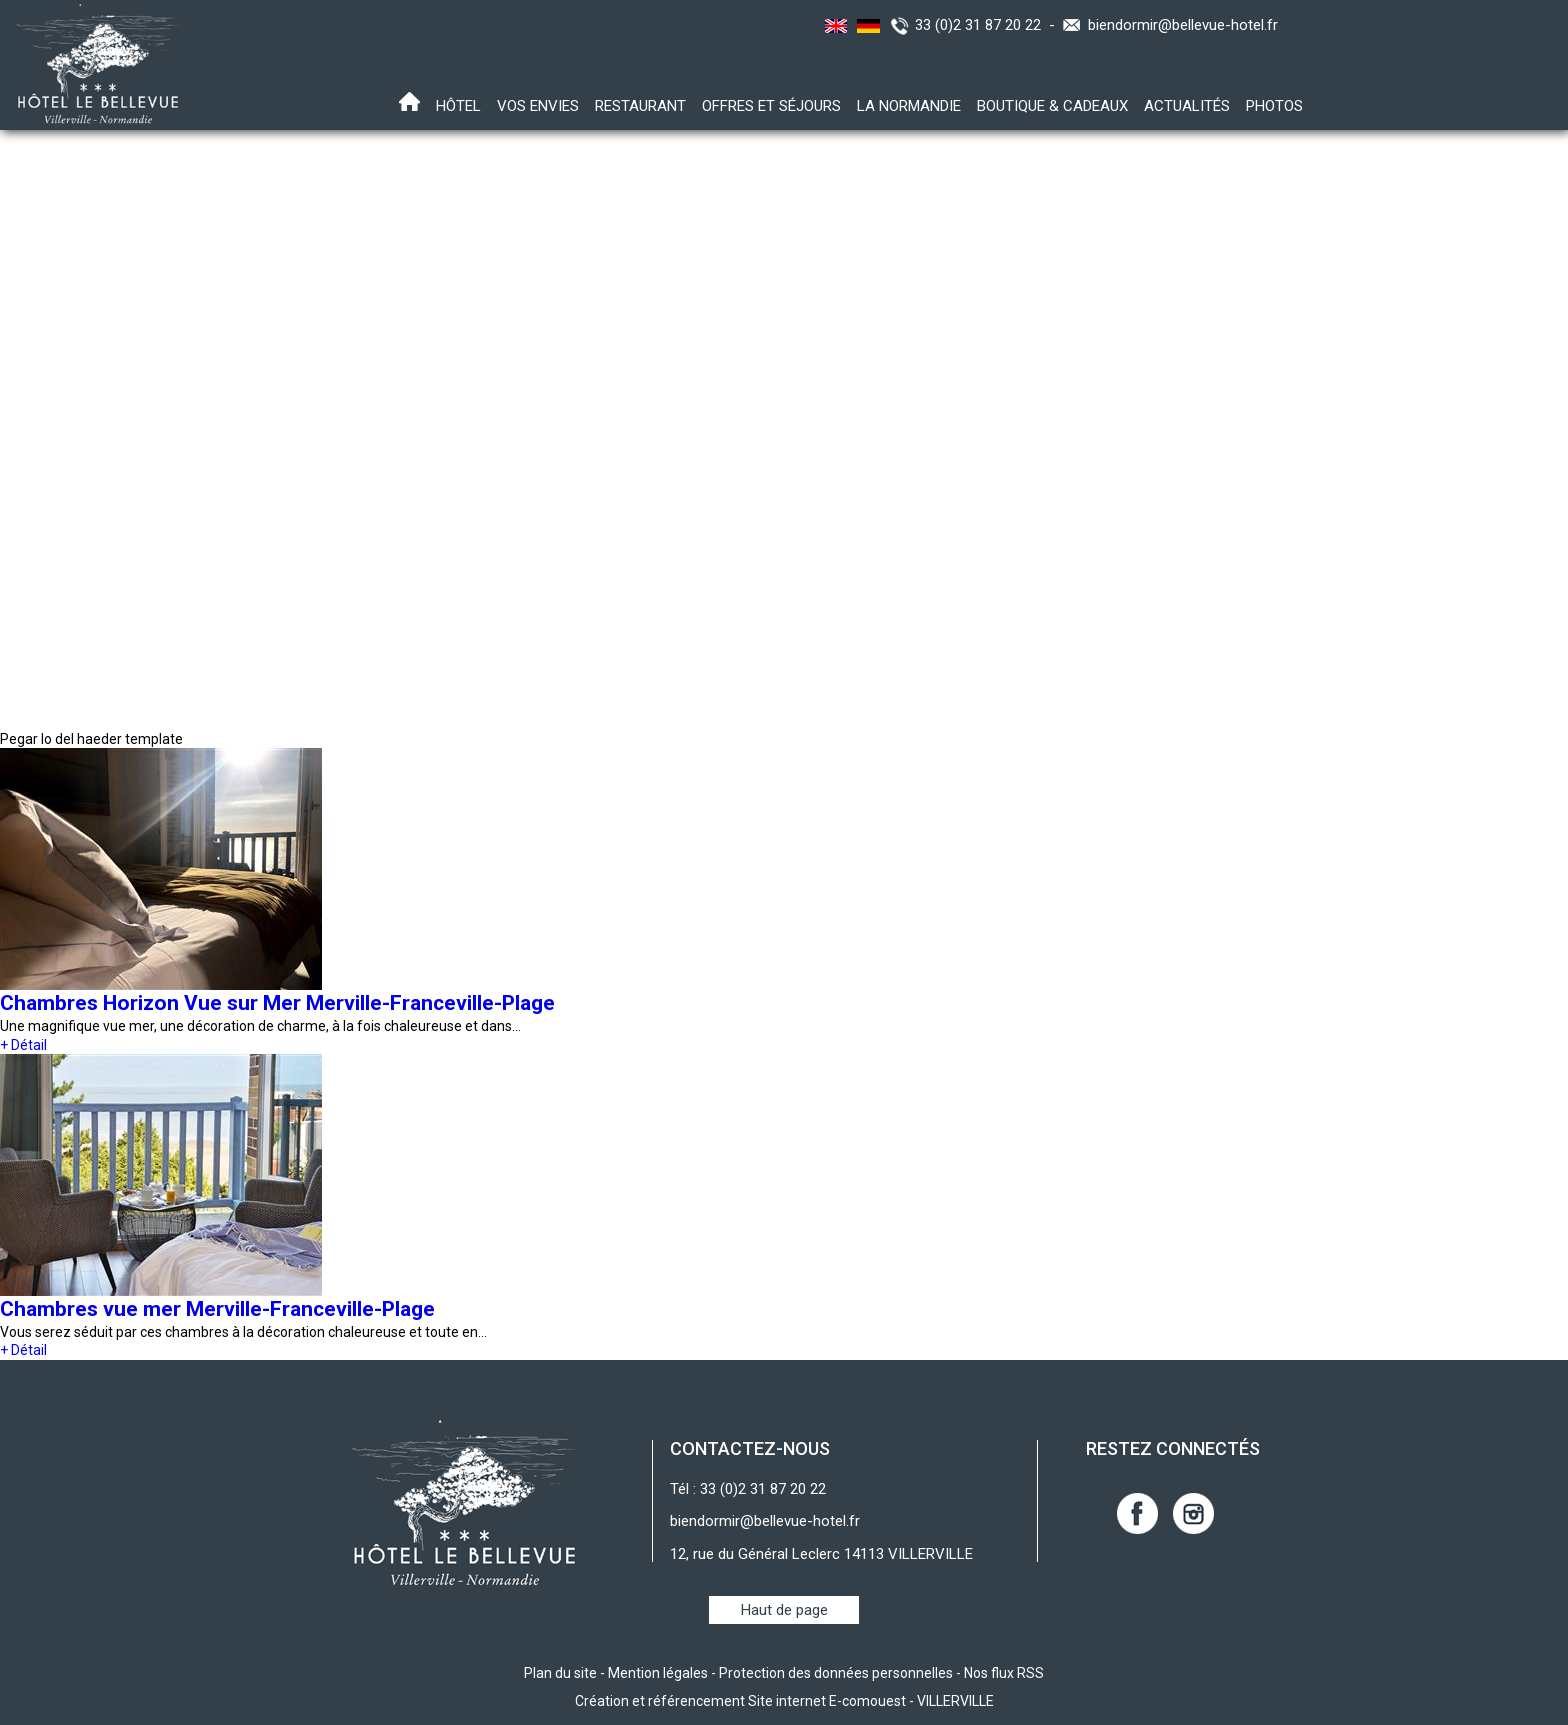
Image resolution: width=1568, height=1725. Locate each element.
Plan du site (560, 1673)
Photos (1274, 106)
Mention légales (658, 1673)
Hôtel (458, 106)
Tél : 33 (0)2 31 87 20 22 (748, 1489)
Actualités (1187, 106)
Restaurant (640, 106)
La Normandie (909, 106)
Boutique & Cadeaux (1052, 106)
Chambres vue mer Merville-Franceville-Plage (217, 1309)
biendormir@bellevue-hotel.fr (1183, 25)
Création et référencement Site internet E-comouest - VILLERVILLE (784, 1701)
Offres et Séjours (771, 106)
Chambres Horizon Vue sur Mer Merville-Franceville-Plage (277, 1003)
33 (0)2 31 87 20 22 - (989, 25)
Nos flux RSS (1004, 1673)
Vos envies (538, 106)
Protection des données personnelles (836, 1673)
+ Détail (23, 1045)
